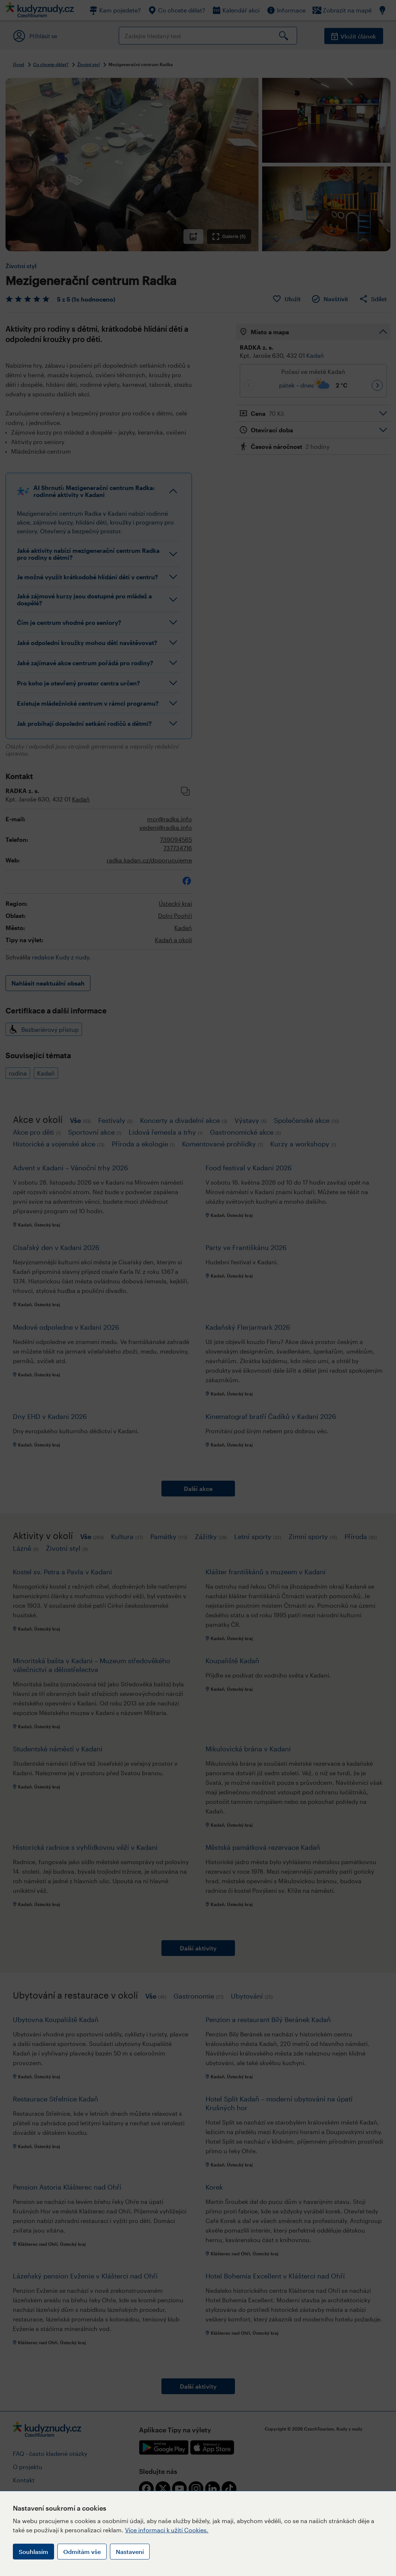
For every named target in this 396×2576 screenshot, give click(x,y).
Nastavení (130, 2551)
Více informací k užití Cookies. (166, 2529)
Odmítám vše (82, 2551)
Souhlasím (33, 2551)
